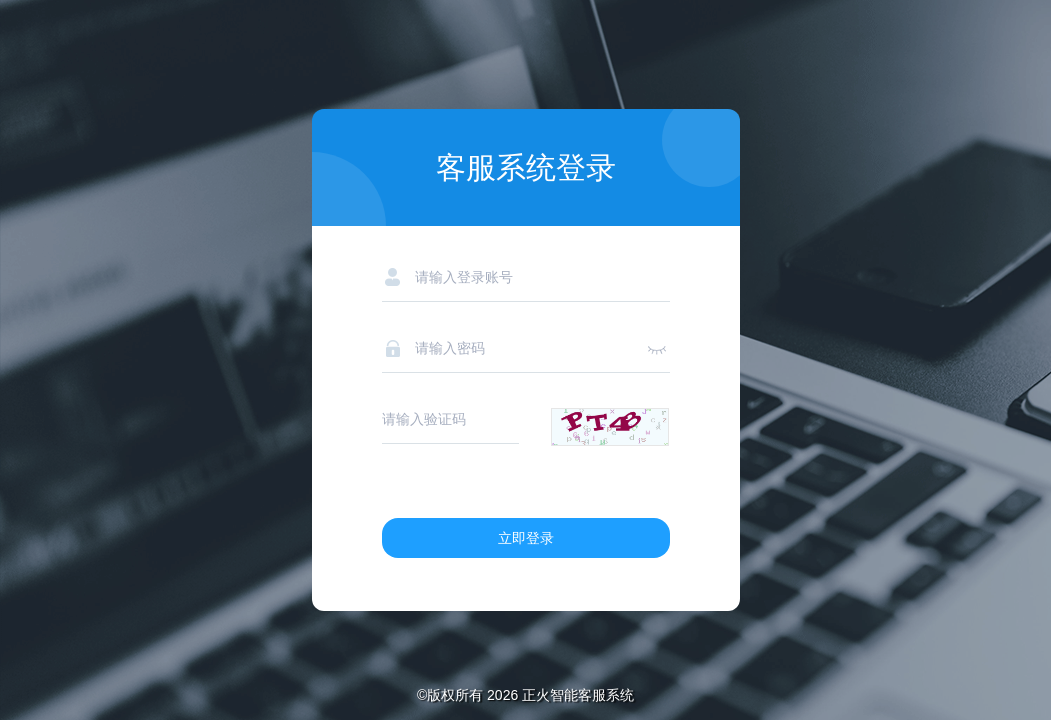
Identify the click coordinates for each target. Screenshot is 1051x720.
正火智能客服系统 (578, 695)
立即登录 (526, 538)
